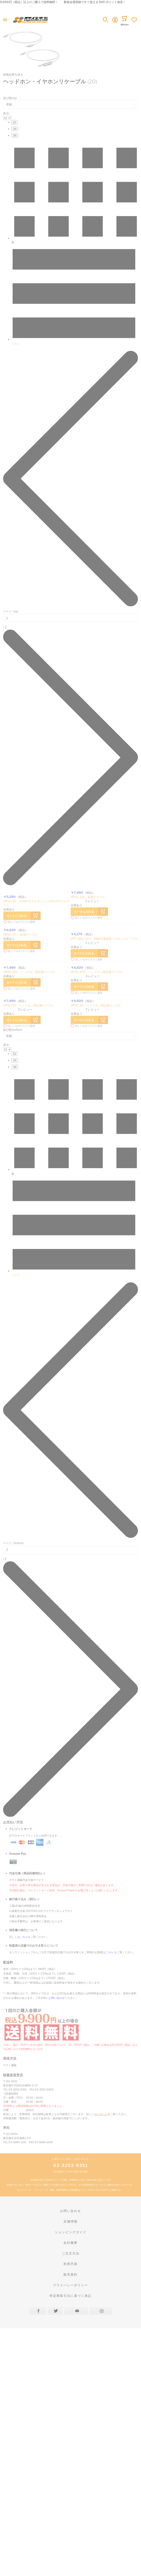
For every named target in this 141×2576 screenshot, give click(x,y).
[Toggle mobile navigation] (5, 20)
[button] (105, 20)
